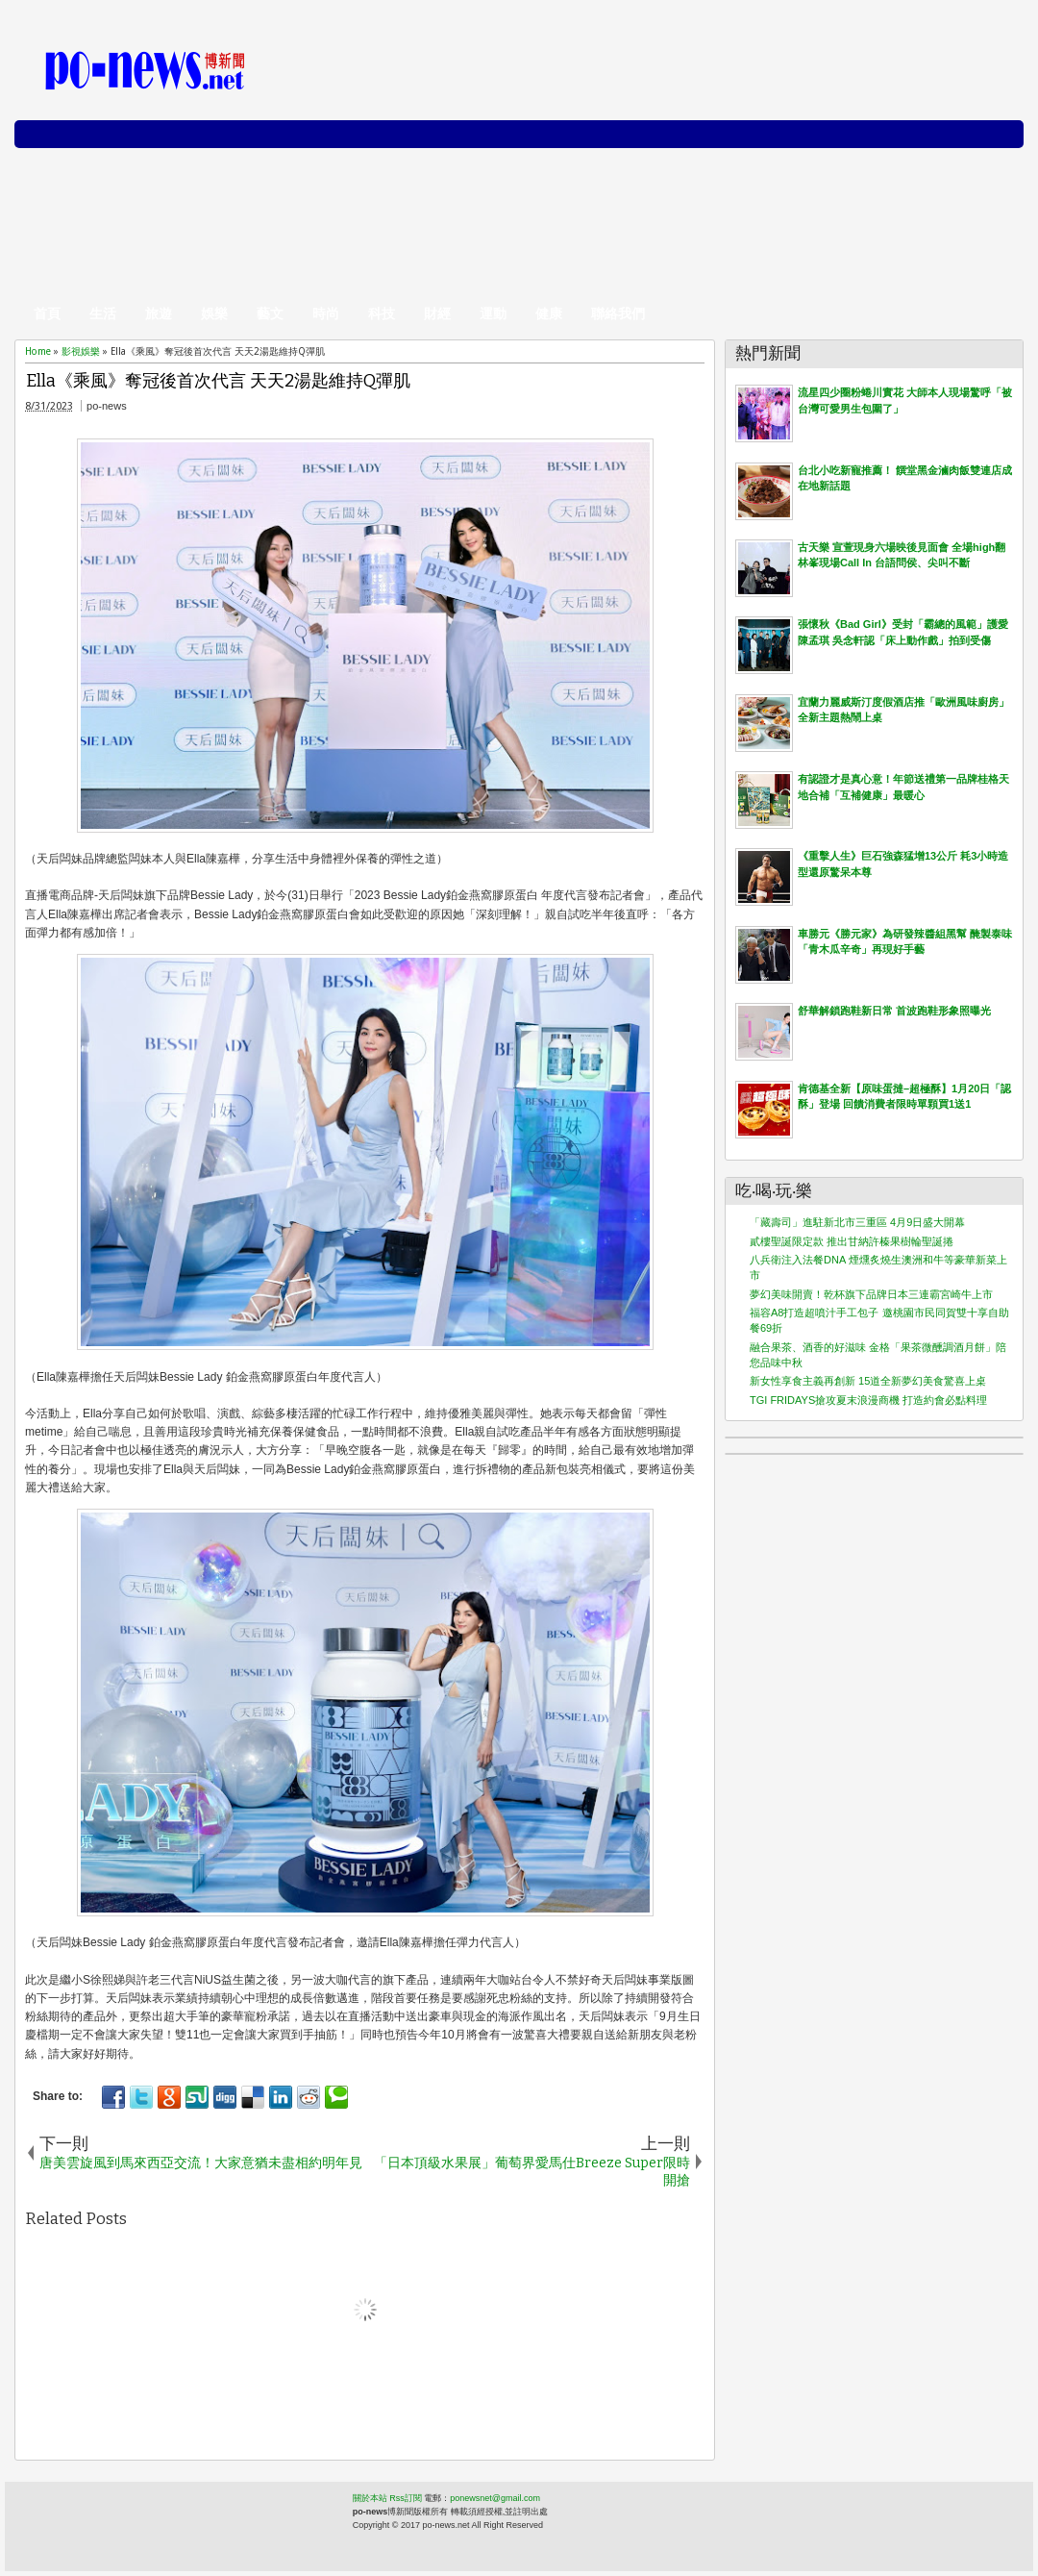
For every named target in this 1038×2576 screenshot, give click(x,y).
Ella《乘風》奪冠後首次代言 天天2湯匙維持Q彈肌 (218, 381)
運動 (493, 313)
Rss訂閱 (405, 2498)
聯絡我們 (618, 313)
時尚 (325, 313)
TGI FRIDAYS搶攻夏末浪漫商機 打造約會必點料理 (868, 1400)
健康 (548, 313)
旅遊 (158, 313)
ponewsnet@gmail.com (495, 2498)
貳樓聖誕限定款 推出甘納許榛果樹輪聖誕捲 (851, 1241)
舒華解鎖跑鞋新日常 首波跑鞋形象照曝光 (894, 1010)
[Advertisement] (679, 163)
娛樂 (214, 313)
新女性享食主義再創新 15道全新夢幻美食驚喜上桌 (868, 1381)
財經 (437, 313)
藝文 (270, 313)
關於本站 (370, 2498)
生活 (102, 313)
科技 (381, 313)
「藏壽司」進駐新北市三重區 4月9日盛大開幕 (857, 1222)
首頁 (47, 313)
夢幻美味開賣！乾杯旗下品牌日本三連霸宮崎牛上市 (871, 1294)
